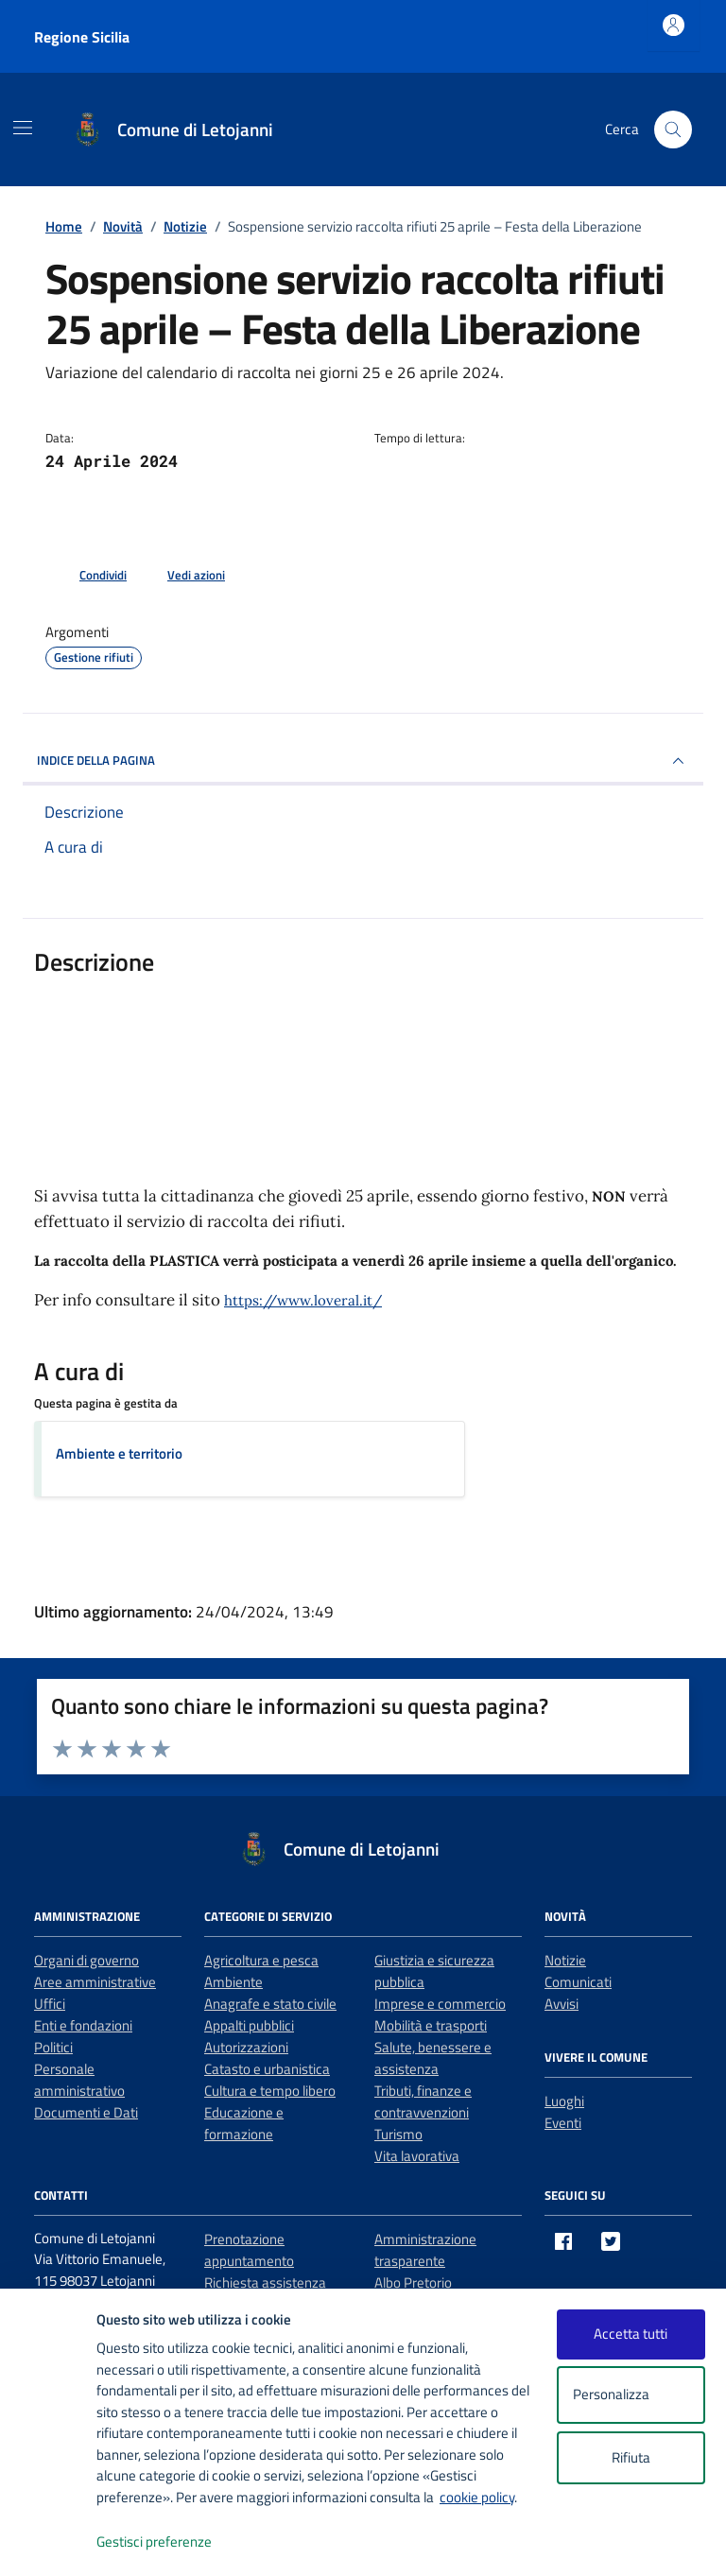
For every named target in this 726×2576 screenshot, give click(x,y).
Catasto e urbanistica (267, 2069)
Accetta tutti (630, 2333)
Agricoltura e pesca (261, 1960)
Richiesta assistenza (265, 2282)
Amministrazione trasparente (425, 2250)
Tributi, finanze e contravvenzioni (423, 2101)
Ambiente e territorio (119, 1453)
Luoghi (564, 2101)
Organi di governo (86, 1960)
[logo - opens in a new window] (48, 2542)
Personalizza (631, 2395)
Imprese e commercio (440, 2003)
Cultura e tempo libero (270, 2090)
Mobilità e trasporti (430, 2025)
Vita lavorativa (416, 2156)
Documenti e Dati (86, 2112)
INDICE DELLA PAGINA (363, 761)
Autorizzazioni (246, 2047)
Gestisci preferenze (173, 2542)
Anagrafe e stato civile (270, 2003)
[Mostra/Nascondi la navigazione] (22, 127)
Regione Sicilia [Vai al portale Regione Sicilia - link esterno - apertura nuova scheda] (82, 37)
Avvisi (561, 2003)
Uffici (49, 2003)
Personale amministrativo (79, 2079)
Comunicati (578, 1982)
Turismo (398, 2134)
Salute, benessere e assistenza (433, 2058)
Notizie (565, 1960)
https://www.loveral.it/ (303, 1300)
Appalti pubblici (249, 2025)
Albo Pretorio (413, 2282)
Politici (53, 2047)
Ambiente (233, 1982)
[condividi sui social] (87, 576)
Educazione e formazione (244, 2123)
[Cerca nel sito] (673, 129)
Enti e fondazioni (83, 2025)
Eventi (562, 2123)
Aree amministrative (95, 1982)
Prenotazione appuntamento (249, 2250)
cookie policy (477, 2497)
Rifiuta (631, 2457)
